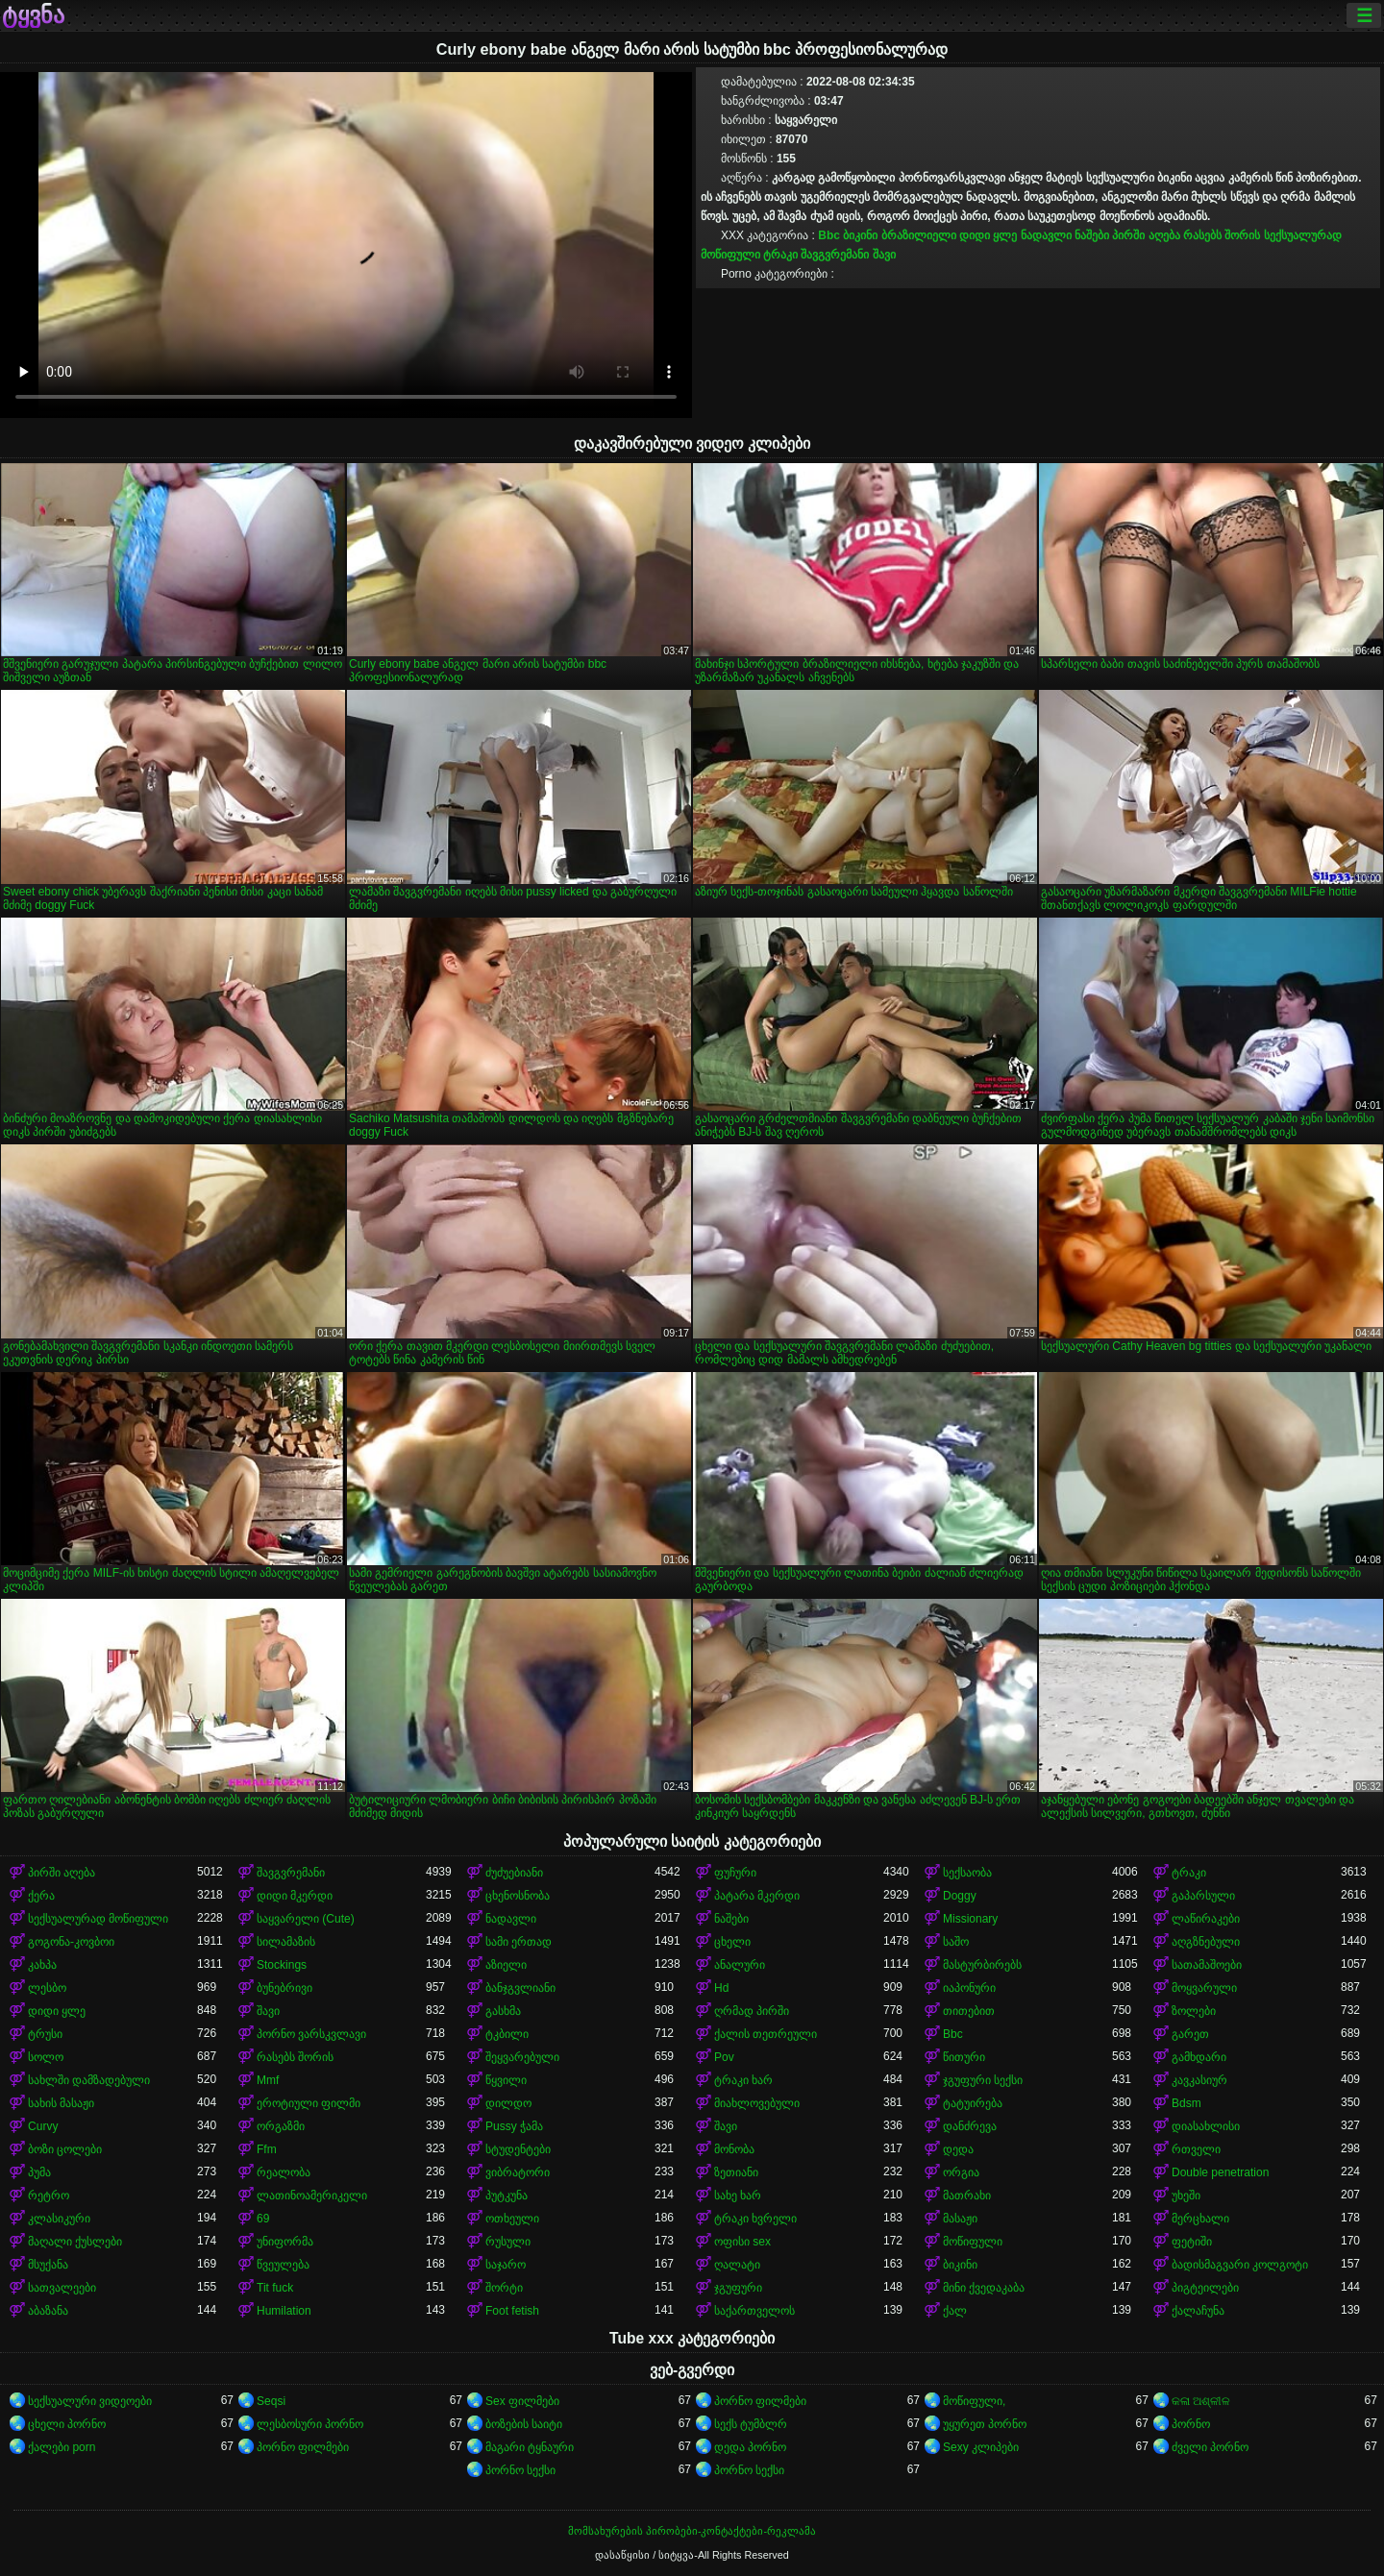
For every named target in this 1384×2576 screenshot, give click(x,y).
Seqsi (271, 2401)
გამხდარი (1199, 2057)
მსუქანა (48, 2264)
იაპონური (969, 1988)
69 (263, 2218)
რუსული (508, 2241)
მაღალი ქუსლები (75, 2241)
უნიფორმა (285, 2241)
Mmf (268, 2080)
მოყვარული (1204, 1988)
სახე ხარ (737, 2195)
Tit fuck (275, 2287)
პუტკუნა (506, 2195)
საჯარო (505, 2264)
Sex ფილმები (522, 2401)
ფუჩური (735, 1872)
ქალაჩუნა (1198, 2311)
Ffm (267, 2149)
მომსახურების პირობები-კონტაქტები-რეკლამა (692, 2531)
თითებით (969, 2011)
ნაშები (1092, 235)
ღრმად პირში (751, 2011)
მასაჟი (960, 2218)
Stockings (282, 1965)
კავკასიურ (1199, 2080)
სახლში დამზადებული (89, 2080)
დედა (958, 2149)
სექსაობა (967, 1872)
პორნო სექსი (520, 2470)
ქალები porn (61, 2447)
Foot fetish (512, 2311)
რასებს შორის (1221, 235)
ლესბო (47, 1988)
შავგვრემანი (835, 254)
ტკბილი (507, 2034)
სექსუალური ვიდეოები (90, 2401)
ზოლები (1194, 2011)
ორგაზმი (281, 2126)
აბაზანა (48, 2311)
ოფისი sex (742, 2241)
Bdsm (1186, 2103)
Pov (724, 2057)
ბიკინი (860, 235)
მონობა (734, 2149)
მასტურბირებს (982, 1965)
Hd (721, 1988)
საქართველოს (754, 2311)
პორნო (1191, 2424)
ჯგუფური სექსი (983, 2080)
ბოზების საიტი (523, 2424)
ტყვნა (33, 15)
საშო (956, 1942)
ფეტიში (1192, 2241)
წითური (964, 2057)
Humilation (284, 2311)
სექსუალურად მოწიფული (98, 1919)
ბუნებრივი (284, 1988)
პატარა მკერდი (757, 1895)
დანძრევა (970, 2126)
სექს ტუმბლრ (750, 2424)
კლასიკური (59, 2218)
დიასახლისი (1206, 2126)
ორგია (961, 2172)
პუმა (39, 2172)
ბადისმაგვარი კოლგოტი (1240, 2264)
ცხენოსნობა (517, 1895)
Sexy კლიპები (981, 2447)
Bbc (829, 235)
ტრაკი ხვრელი (755, 2218)
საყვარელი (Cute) (306, 1919)
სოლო (45, 2057)
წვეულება (283, 2264)
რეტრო (48, 2195)
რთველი (1196, 2149)
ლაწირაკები (1206, 1919)
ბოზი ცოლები (65, 2149)
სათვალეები (62, 2287)
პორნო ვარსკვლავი (311, 2034)
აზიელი (506, 1965)
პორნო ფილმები (760, 2401)
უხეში (1186, 2195)
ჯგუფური (738, 2287)
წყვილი (506, 2080)
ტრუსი (45, 2034)
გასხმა (503, 2011)
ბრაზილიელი (918, 235)
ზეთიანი (736, 2172)
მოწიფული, (974, 2401)
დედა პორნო (750, 2447)
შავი (884, 254)
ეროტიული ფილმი (308, 2103)
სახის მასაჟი (61, 2103)
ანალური (739, 1965)
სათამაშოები (1207, 1965)
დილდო (508, 2103)
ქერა (41, 1895)
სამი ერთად (518, 1942)
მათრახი (967, 2195)
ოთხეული (512, 2218)
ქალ (955, 2311)
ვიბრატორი (517, 2172)
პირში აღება (1145, 235)
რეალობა (283, 2172)
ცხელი (732, 1942)
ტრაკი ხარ (743, 2080)
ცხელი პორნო (67, 2424)
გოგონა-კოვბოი (71, 1942)
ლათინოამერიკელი (312, 2195)
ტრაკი (780, 254)
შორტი (504, 2287)
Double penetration (1220, 2172)
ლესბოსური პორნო (310, 2424)
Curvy (43, 2126)
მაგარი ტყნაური (529, 2447)
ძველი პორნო (1210, 2447)
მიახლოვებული (757, 2103)
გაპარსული (1203, 1895)
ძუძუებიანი (514, 1872)
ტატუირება (972, 2103)
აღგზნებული (1206, 1942)
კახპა (42, 1965)
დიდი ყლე (988, 235)
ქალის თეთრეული (765, 2034)
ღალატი (737, 2264)
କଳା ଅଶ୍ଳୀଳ (1201, 2401)
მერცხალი (1200, 2218)
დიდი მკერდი (295, 1895)
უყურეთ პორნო (984, 2424)
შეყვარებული (522, 2057)
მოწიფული (972, 2241)
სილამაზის (286, 1942)
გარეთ (1190, 2034)
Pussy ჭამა (514, 2126)
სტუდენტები (518, 2149)
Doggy (959, 1895)
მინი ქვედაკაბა (984, 2287)
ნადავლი (1046, 235)
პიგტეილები (1205, 2287)
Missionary (970, 1919)
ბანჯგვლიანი (520, 1988)
